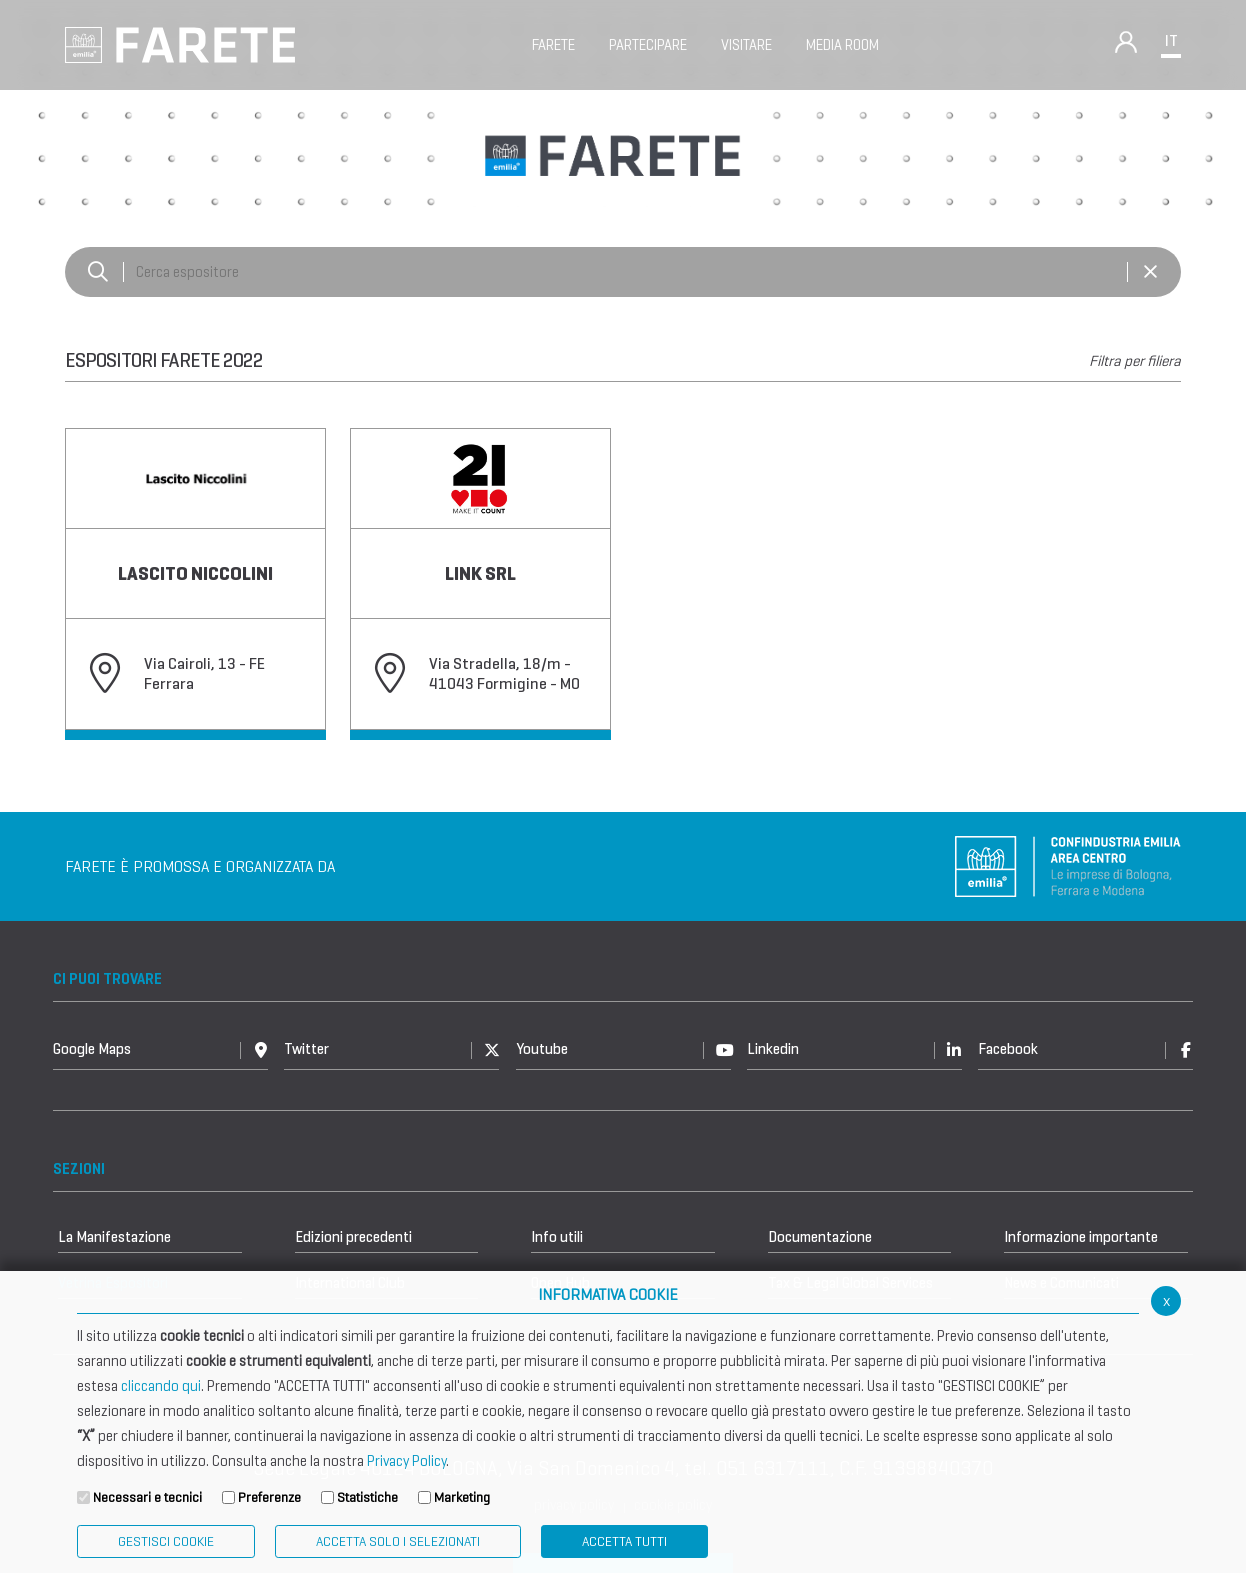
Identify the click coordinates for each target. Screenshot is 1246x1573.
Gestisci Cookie (166, 1541)
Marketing (462, 1497)
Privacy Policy (406, 1461)
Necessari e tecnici (147, 1497)
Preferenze (269, 1497)
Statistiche (367, 1497)
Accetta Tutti (624, 1541)
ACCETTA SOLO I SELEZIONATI (398, 1541)
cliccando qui (161, 1386)
